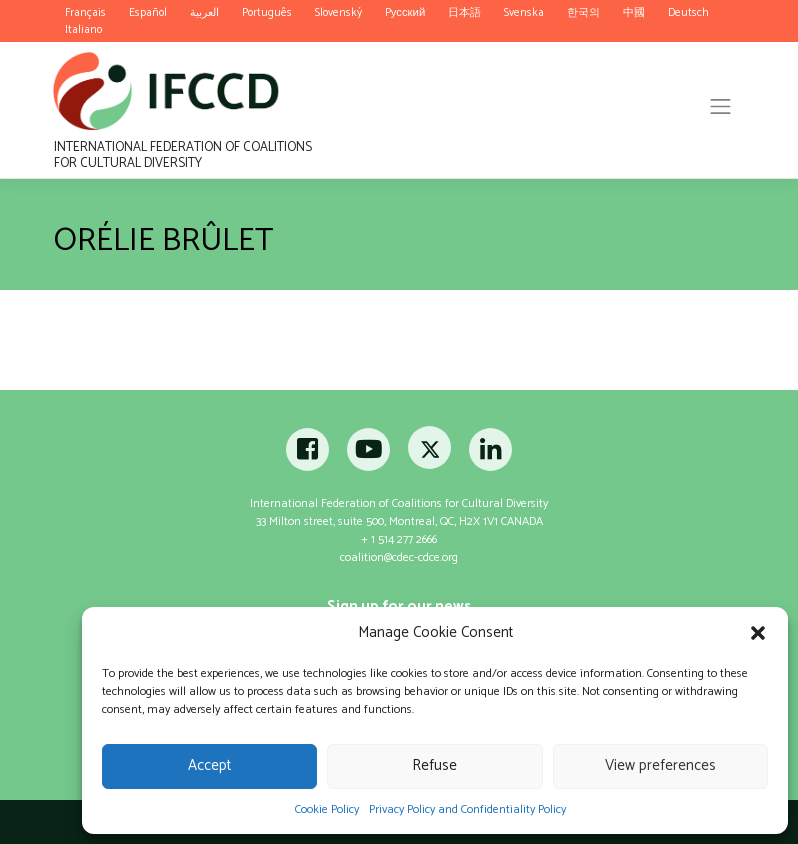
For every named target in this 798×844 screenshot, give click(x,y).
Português (267, 12)
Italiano (83, 29)
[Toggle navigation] (721, 106)
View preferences (660, 765)
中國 (634, 12)
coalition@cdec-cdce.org (399, 557)
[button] (758, 633)
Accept (209, 765)
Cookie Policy (327, 809)
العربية (204, 12)
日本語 (464, 12)
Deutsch (688, 12)
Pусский (405, 12)
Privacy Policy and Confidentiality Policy (467, 809)
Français (85, 12)
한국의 (583, 12)
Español (148, 12)
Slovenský (338, 12)
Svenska (524, 12)
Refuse (434, 765)
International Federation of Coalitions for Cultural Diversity (183, 154)
